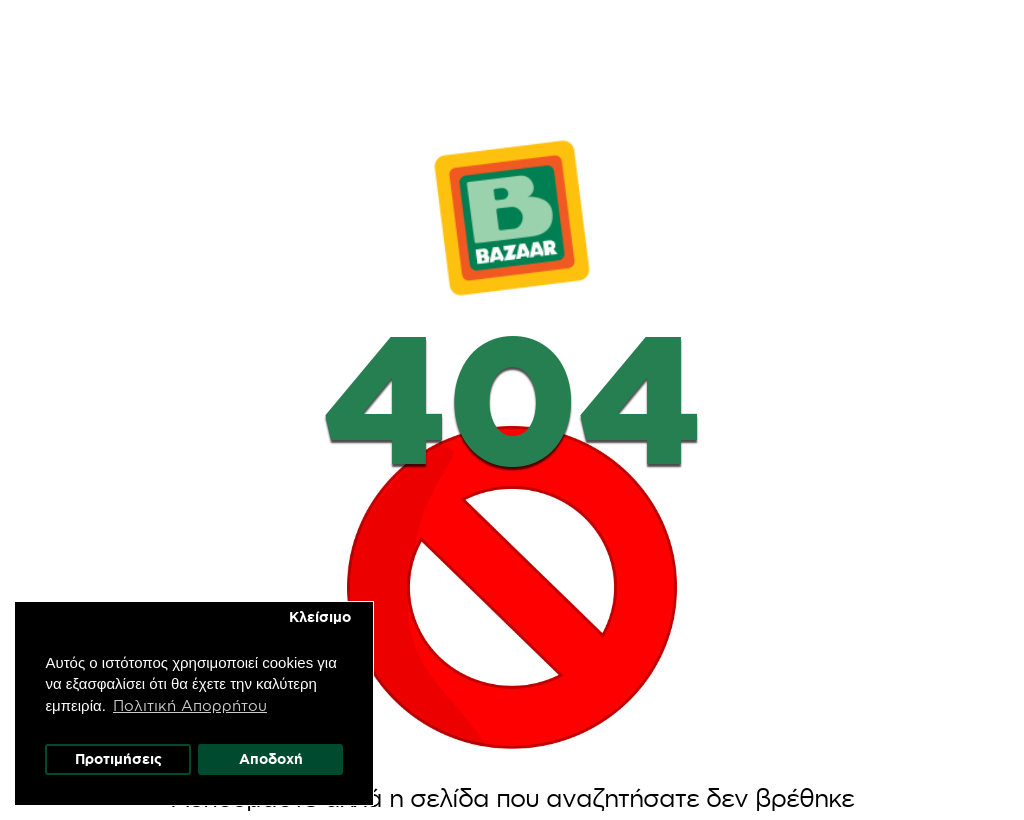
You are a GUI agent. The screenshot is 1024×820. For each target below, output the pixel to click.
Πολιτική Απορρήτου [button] (191, 704)
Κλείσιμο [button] (320, 617)
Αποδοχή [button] (271, 759)
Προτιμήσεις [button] (118, 759)
